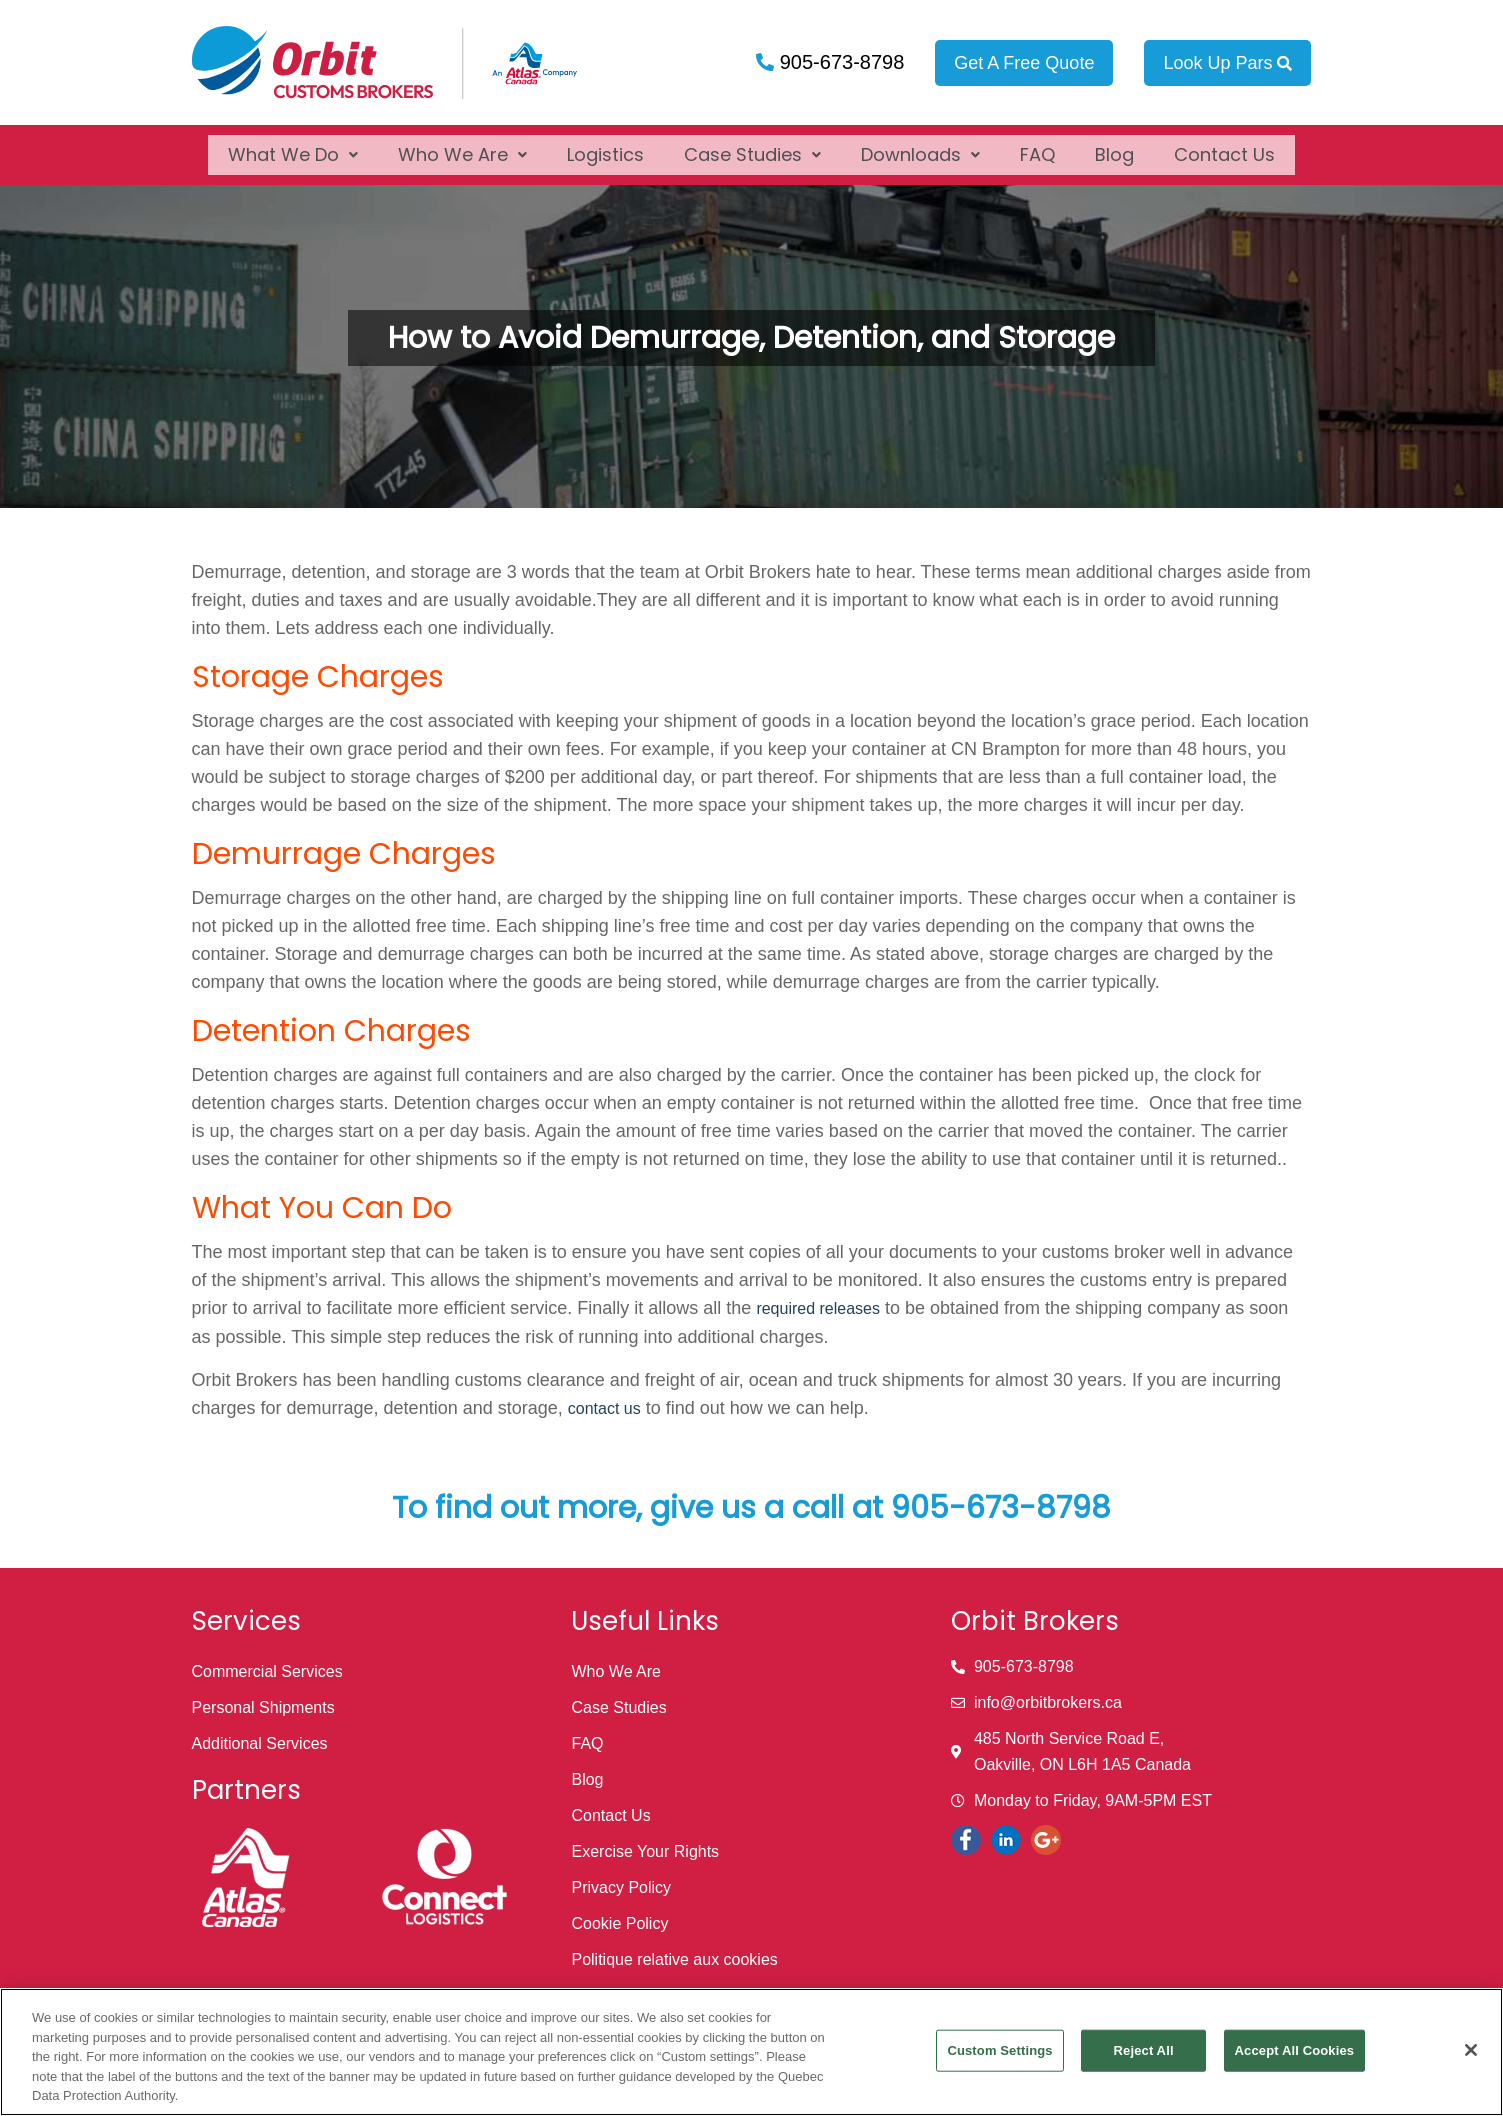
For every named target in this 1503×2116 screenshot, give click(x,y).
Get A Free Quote (1024, 63)
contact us (604, 1408)
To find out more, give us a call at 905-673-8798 (751, 1508)
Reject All (1144, 2050)
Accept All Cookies (1295, 2050)
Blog (1114, 146)
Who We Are (462, 146)
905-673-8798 (839, 62)
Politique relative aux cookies (674, 1959)
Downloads (920, 146)
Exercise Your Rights (645, 1851)
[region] (751, 2052)
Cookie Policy (619, 1923)
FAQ (1037, 146)
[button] (293, 146)
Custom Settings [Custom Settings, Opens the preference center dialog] (999, 2050)
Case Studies (752, 146)
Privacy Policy (621, 1887)
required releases (818, 1308)
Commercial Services (267, 1671)
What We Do (293, 146)
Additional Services (260, 1743)
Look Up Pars (1227, 63)
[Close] (1471, 2050)
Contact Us (1224, 146)
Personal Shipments (263, 1707)
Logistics (605, 146)
